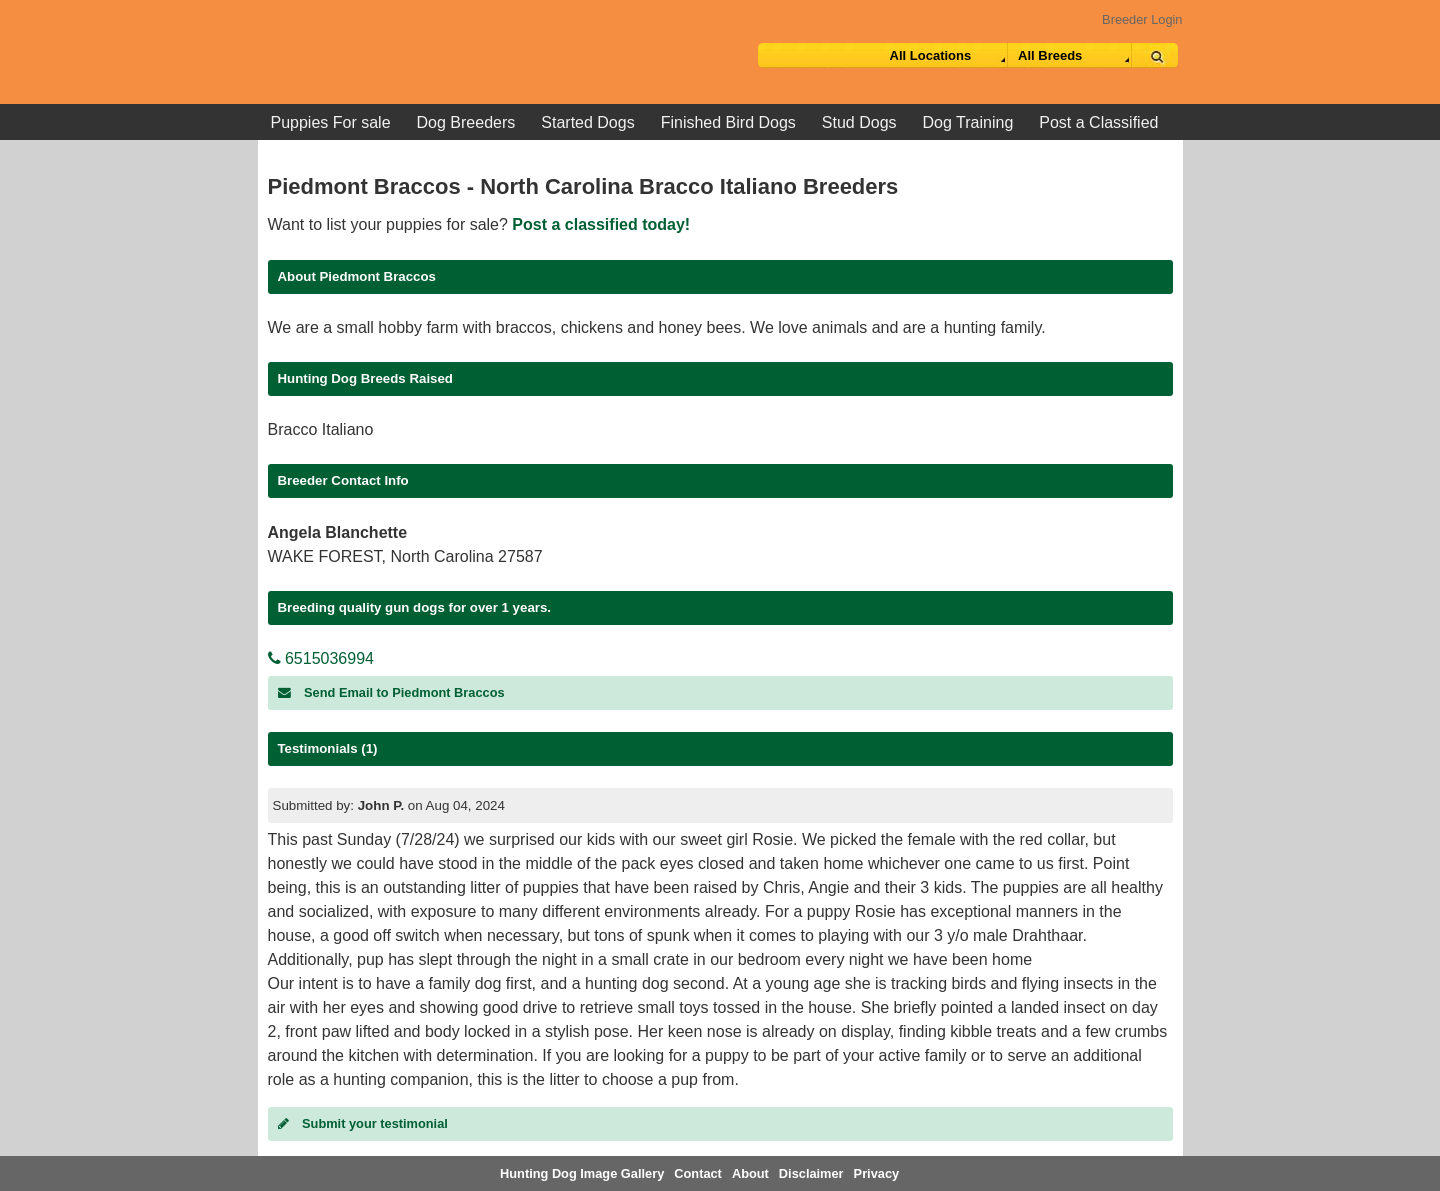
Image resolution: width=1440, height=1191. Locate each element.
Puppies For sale (331, 122)
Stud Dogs (859, 122)
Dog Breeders (466, 122)
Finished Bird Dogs (728, 122)
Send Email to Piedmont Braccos (391, 692)
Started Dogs (587, 122)
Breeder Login (1142, 19)
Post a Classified (1098, 122)
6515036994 (321, 658)
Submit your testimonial (363, 1123)
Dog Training (968, 122)
